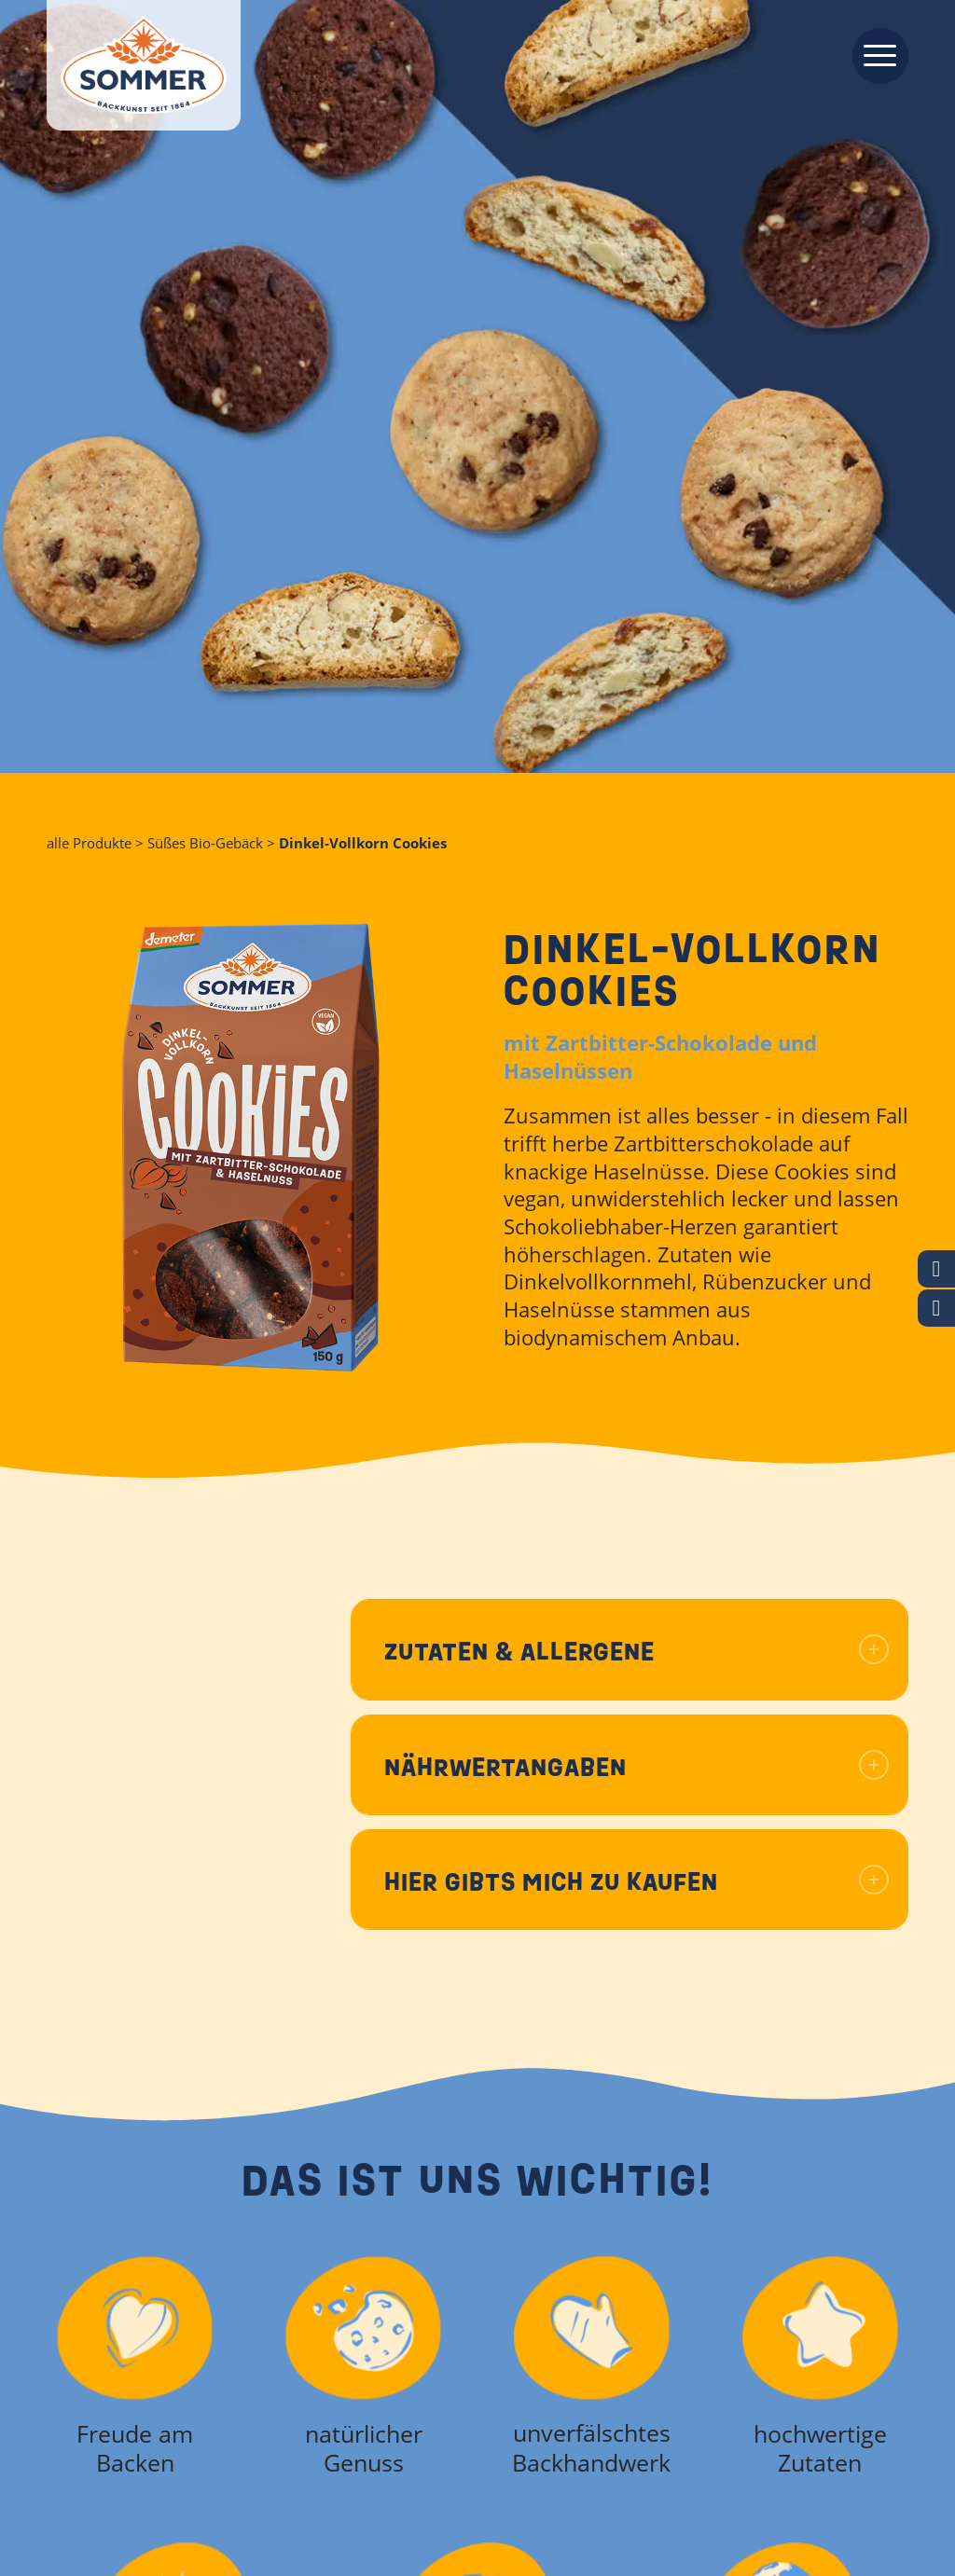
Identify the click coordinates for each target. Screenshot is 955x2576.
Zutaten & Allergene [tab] (636, 1651)
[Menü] (874, 54)
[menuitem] (874, 54)
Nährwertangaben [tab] (636, 1767)
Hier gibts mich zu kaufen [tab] (636, 1882)
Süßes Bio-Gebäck (205, 842)
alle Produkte (89, 842)
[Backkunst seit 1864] (144, 65)
